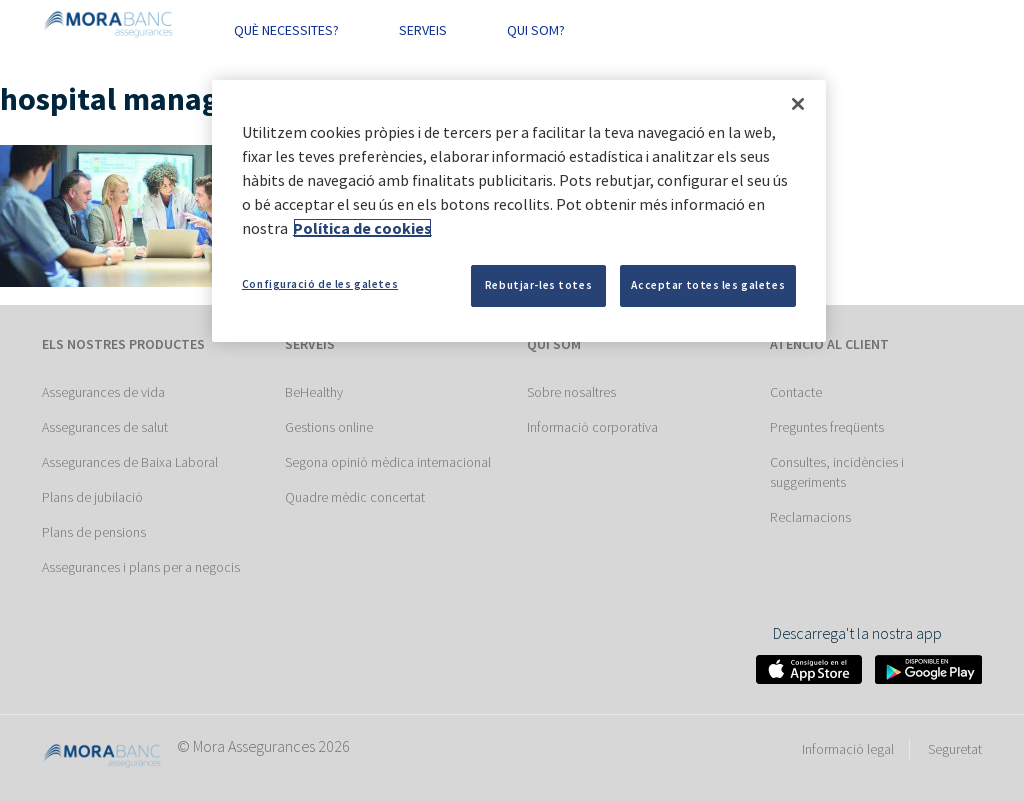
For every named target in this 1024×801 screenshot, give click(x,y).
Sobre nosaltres (571, 392)
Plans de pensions (94, 532)
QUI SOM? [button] (536, 30)
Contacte (796, 392)
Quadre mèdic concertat (355, 497)
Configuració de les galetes (320, 284)
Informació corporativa (592, 427)
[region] (519, 211)
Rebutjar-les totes (538, 285)
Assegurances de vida (103, 392)
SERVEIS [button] (423, 30)
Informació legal (848, 749)
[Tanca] (798, 104)
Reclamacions (810, 517)
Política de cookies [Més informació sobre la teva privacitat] (362, 228)
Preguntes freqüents (827, 427)
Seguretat (955, 749)
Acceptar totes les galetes (708, 285)
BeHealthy (314, 392)
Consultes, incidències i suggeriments (837, 472)
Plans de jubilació (92, 497)
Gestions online (329, 427)
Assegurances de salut (105, 427)
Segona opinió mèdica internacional (388, 462)
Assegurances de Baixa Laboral (130, 462)
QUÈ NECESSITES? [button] (286, 30)
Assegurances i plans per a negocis (141, 567)
